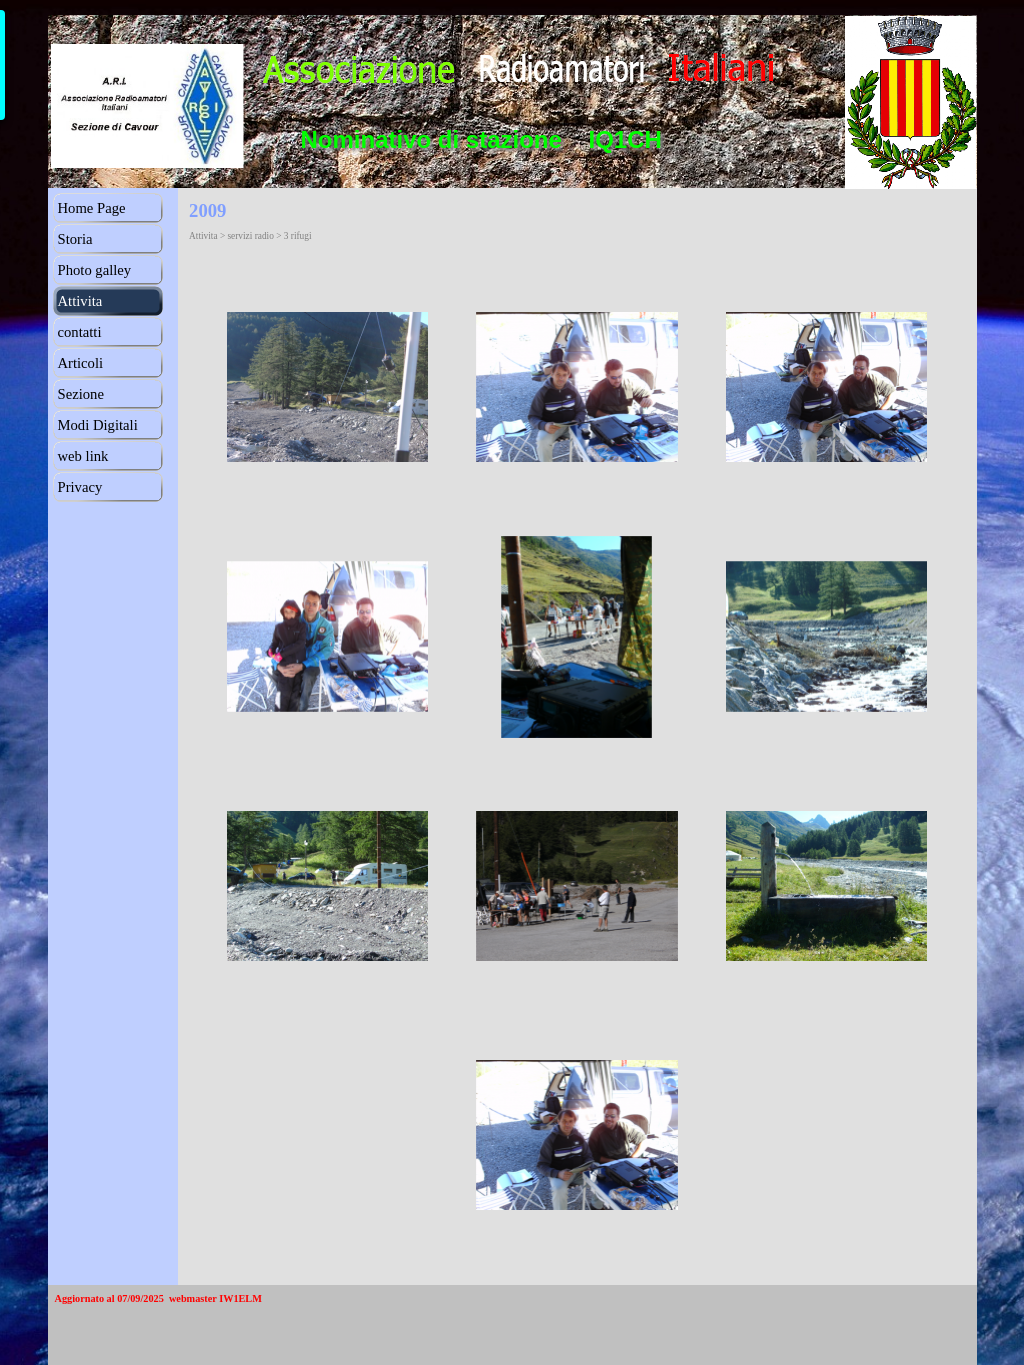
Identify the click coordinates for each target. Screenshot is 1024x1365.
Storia (75, 239)
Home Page (92, 208)
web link (83, 456)
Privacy (80, 487)
